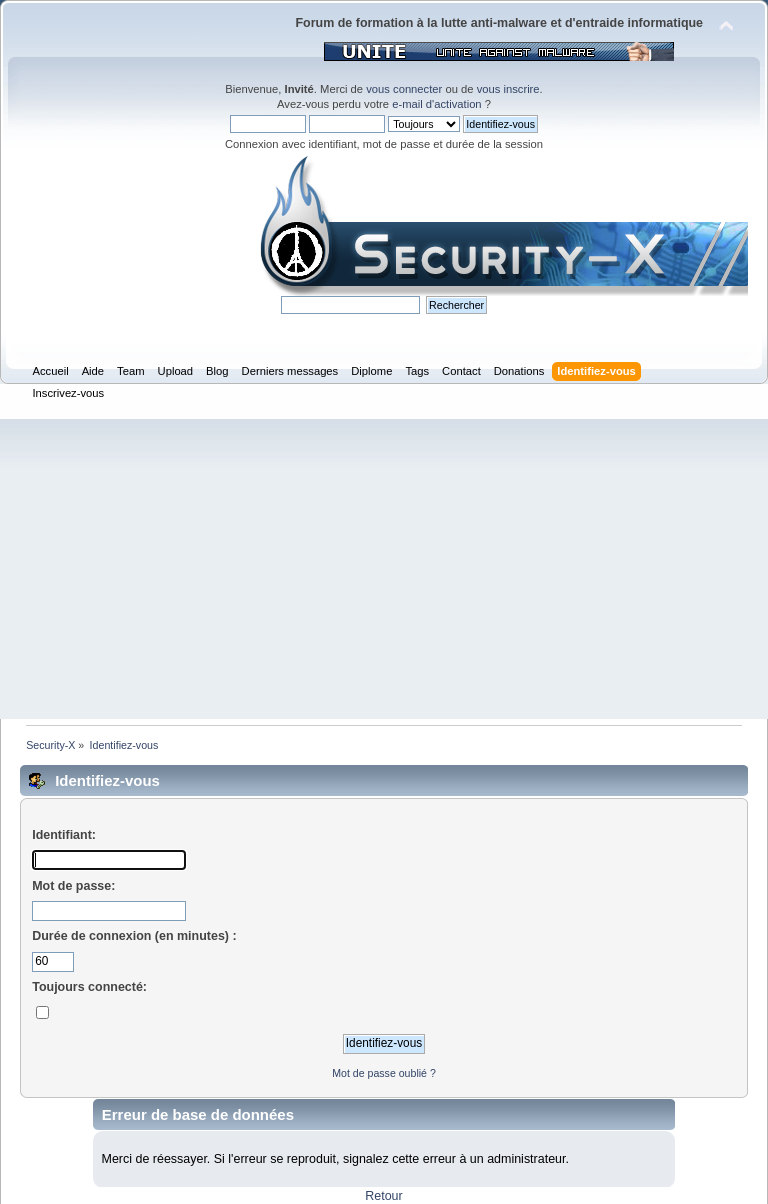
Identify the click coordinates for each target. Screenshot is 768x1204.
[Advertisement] (384, 569)
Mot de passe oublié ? (384, 1073)
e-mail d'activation (436, 104)
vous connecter (404, 89)
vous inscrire (508, 89)
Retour (383, 1196)
